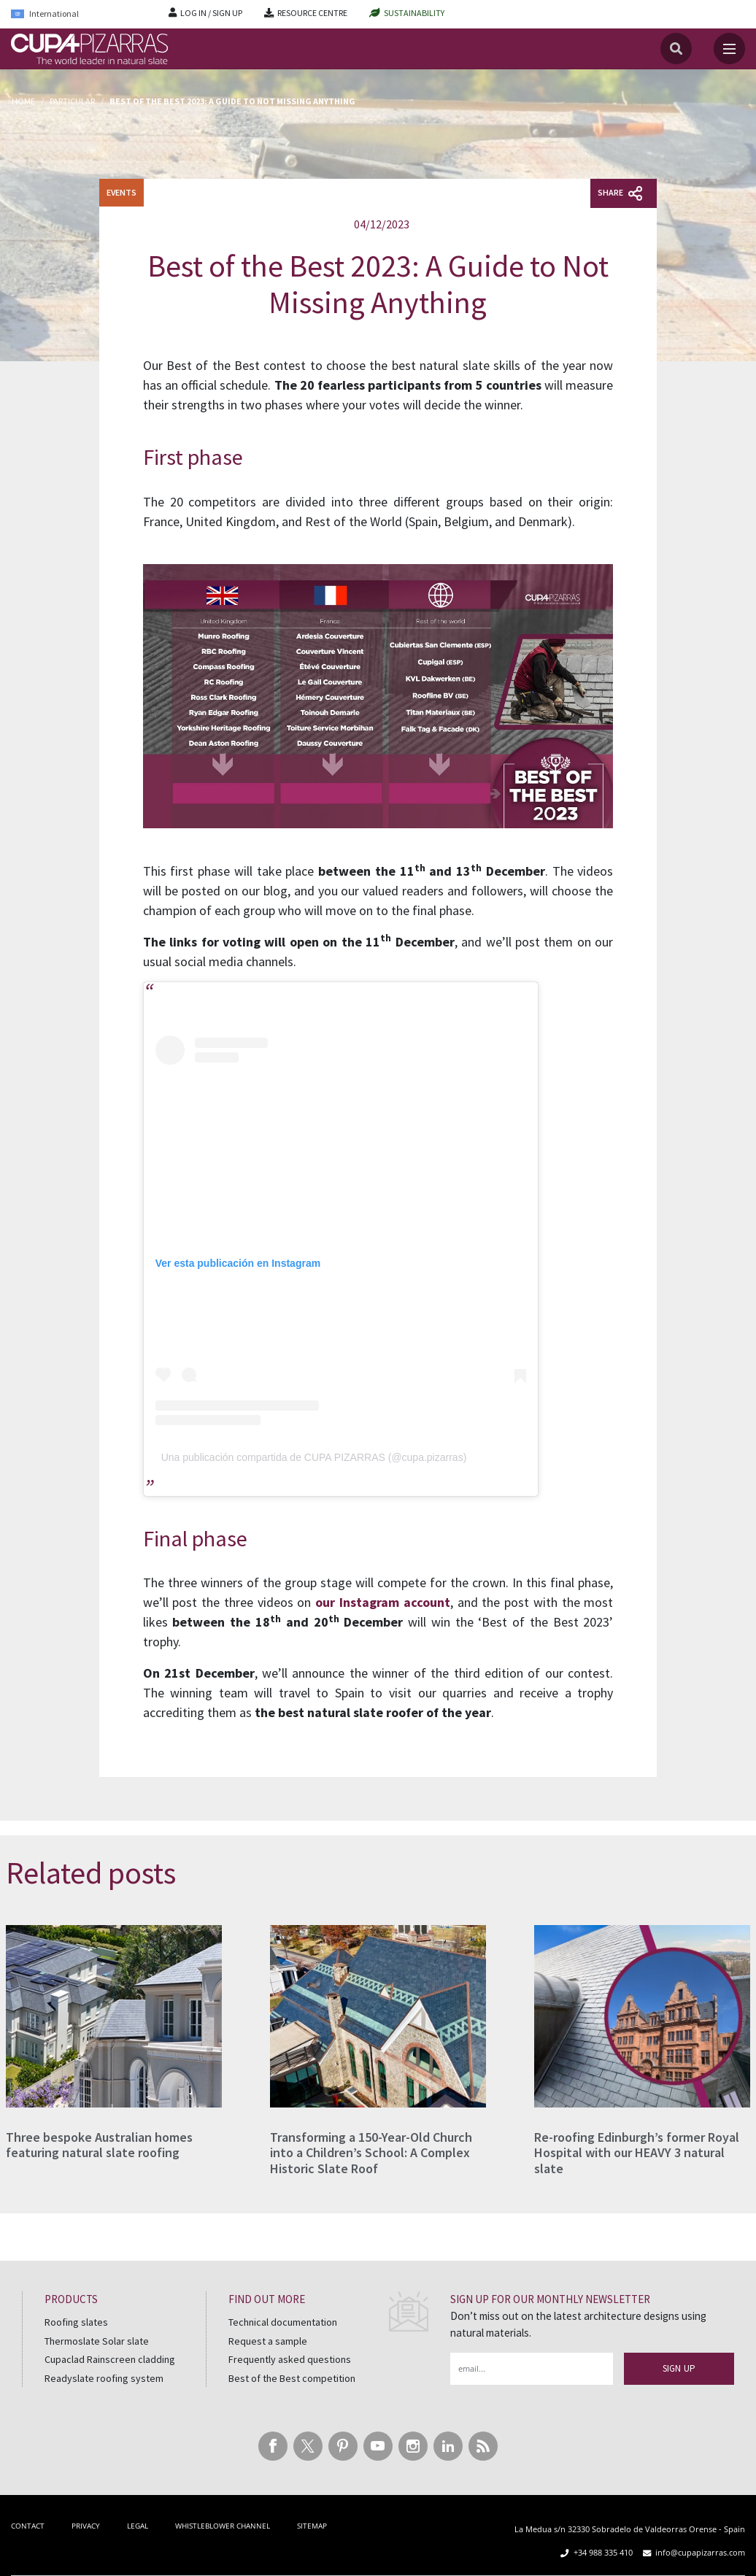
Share (620, 193)
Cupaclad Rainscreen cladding (110, 2359)
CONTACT (28, 2526)
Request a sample (267, 2341)
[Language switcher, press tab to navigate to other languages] (79, 14)
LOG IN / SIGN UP (211, 12)
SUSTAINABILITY (414, 12)
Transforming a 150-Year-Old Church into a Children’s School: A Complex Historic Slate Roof (371, 2153)
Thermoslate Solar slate (97, 2341)
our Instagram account (381, 1602)
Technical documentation (282, 2322)
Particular (72, 101)
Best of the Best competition (291, 2378)
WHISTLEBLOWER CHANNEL (222, 2526)
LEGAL (137, 2526)
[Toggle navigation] (729, 48)
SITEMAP (312, 2526)
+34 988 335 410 (603, 2552)
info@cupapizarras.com (700, 2552)
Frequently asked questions (289, 2359)
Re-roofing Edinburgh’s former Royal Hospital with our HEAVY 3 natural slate (636, 2153)
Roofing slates (76, 2322)
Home (23, 101)
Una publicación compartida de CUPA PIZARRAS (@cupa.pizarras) (314, 1457)
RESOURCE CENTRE (312, 12)
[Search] (676, 48)
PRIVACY (86, 2526)
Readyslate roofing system (104, 2378)
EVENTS (121, 192)
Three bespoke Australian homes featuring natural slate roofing (99, 2145)
